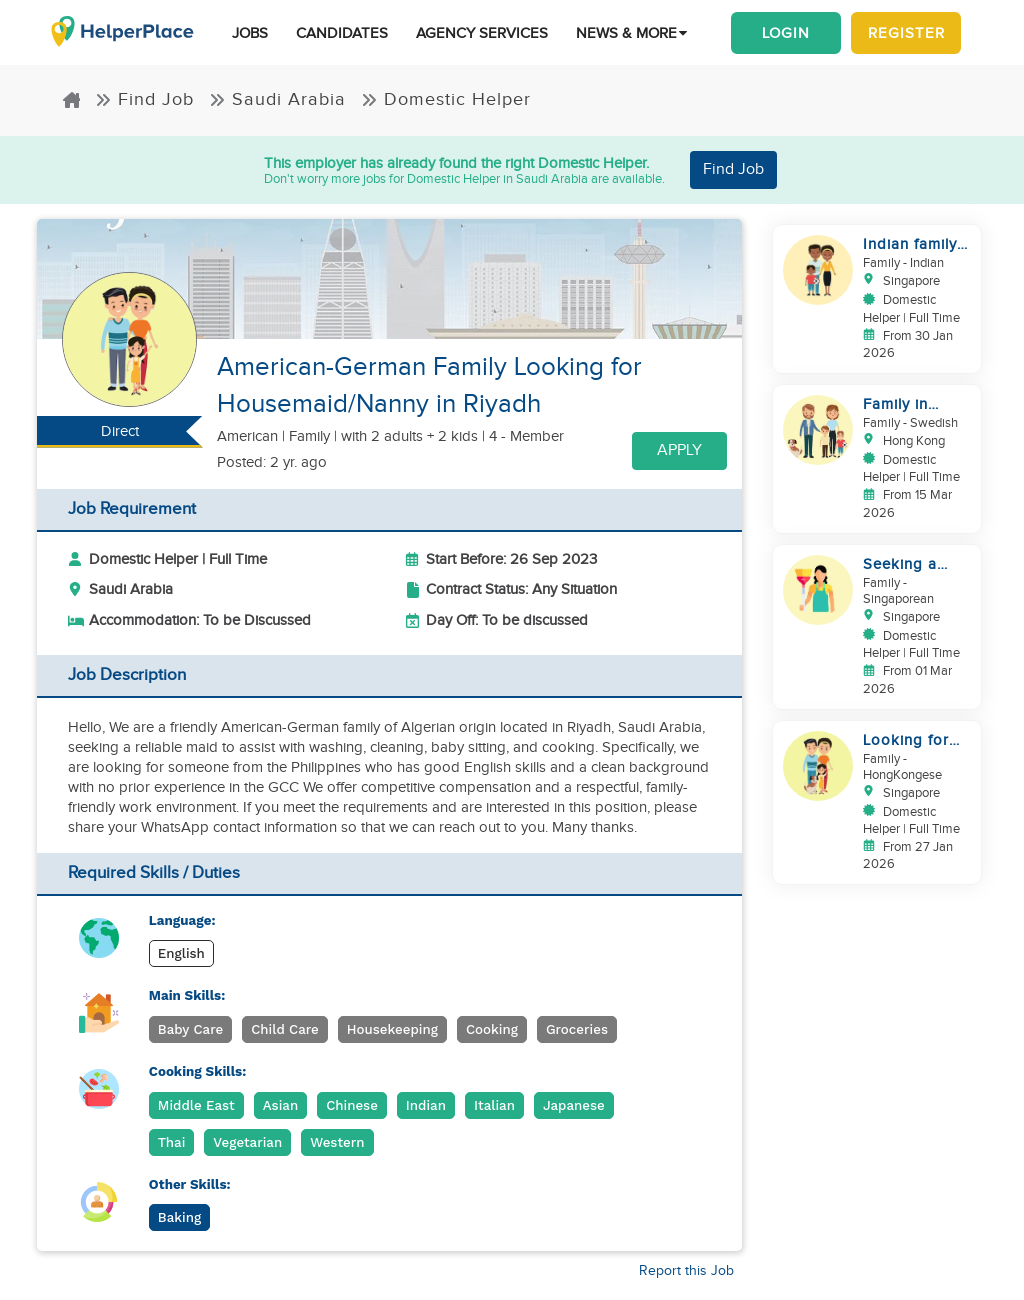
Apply (679, 450)
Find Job (144, 99)
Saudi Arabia (277, 99)
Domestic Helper (446, 99)
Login (786, 33)
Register (906, 33)
